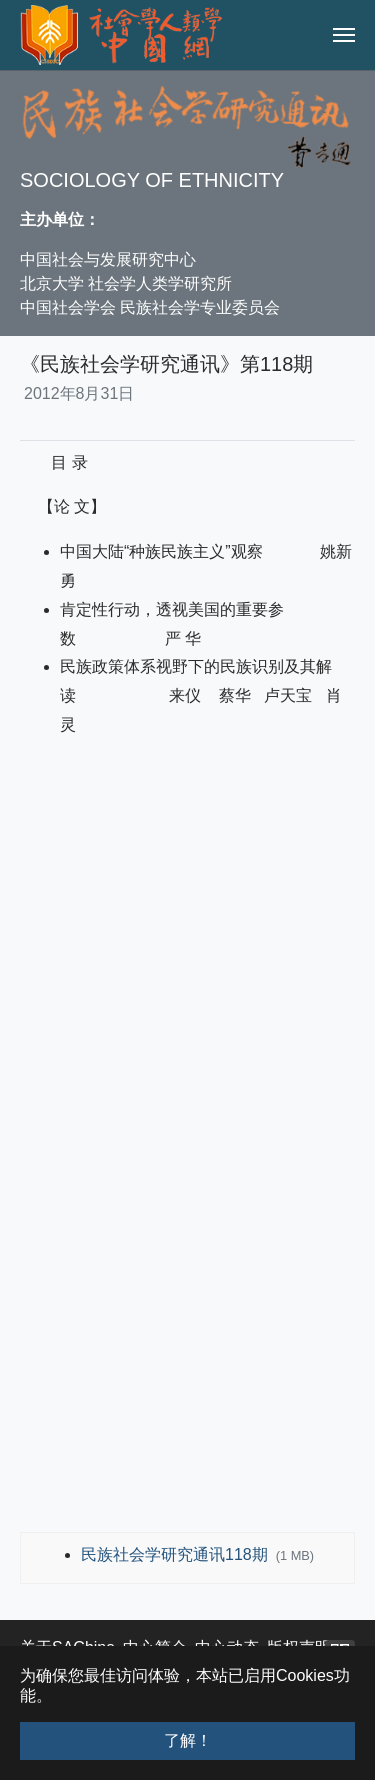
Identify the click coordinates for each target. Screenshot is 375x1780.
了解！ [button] (188, 1740)
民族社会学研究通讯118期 (176, 1554)
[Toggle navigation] (344, 35)
